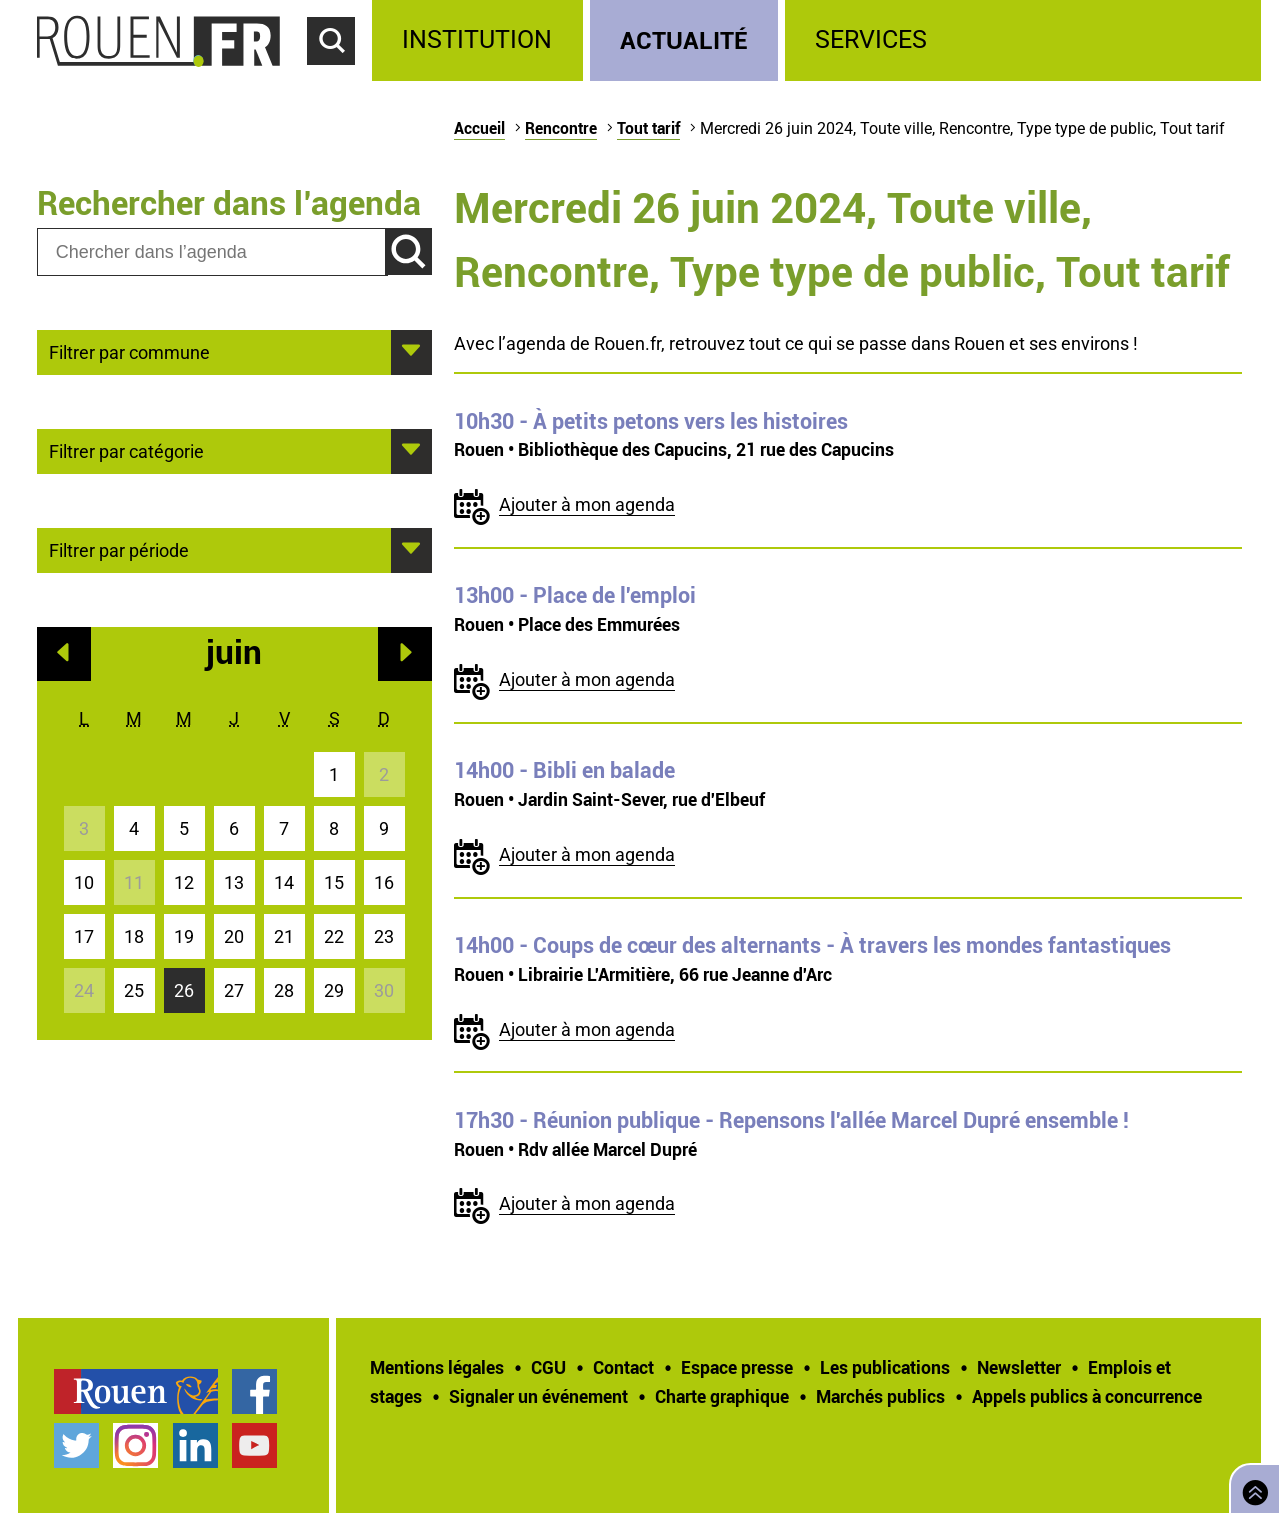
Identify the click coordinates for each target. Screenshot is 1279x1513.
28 (284, 990)
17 (84, 936)
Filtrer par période (119, 549)
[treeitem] (480, 40)
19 (184, 936)
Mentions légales (437, 1367)
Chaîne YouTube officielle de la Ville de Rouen (254, 1445)
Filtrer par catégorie (126, 450)
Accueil (479, 128)
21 (284, 936)
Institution (477, 39)
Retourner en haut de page (1251, 1486)
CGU (548, 1367)
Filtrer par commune (129, 351)
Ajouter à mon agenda (587, 504)
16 (384, 882)
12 (184, 882)
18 (134, 936)
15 (334, 882)
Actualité (684, 39)
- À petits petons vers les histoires (651, 421)
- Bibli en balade (564, 770)
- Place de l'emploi (575, 595)
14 (284, 882)
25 (134, 990)
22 (334, 936)
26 (184, 990)
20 (234, 936)
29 (334, 990)
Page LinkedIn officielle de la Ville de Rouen (195, 1445)
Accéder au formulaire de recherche (340, 76)
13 (234, 882)
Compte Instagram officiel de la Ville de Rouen (135, 1445)
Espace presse (737, 1367)
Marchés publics (880, 1396)
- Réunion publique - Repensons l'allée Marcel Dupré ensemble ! (791, 1120)
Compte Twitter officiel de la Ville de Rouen (76, 1445)
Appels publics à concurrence (1087, 1396)
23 (384, 936)
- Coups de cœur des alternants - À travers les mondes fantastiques (812, 945)
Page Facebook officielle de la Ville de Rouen (254, 1391)
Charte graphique (722, 1396)
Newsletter (1019, 1367)
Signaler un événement (538, 1396)
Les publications (885, 1367)
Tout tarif (648, 128)
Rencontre (561, 128)
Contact (623, 1367)
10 (84, 882)
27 (234, 990)
